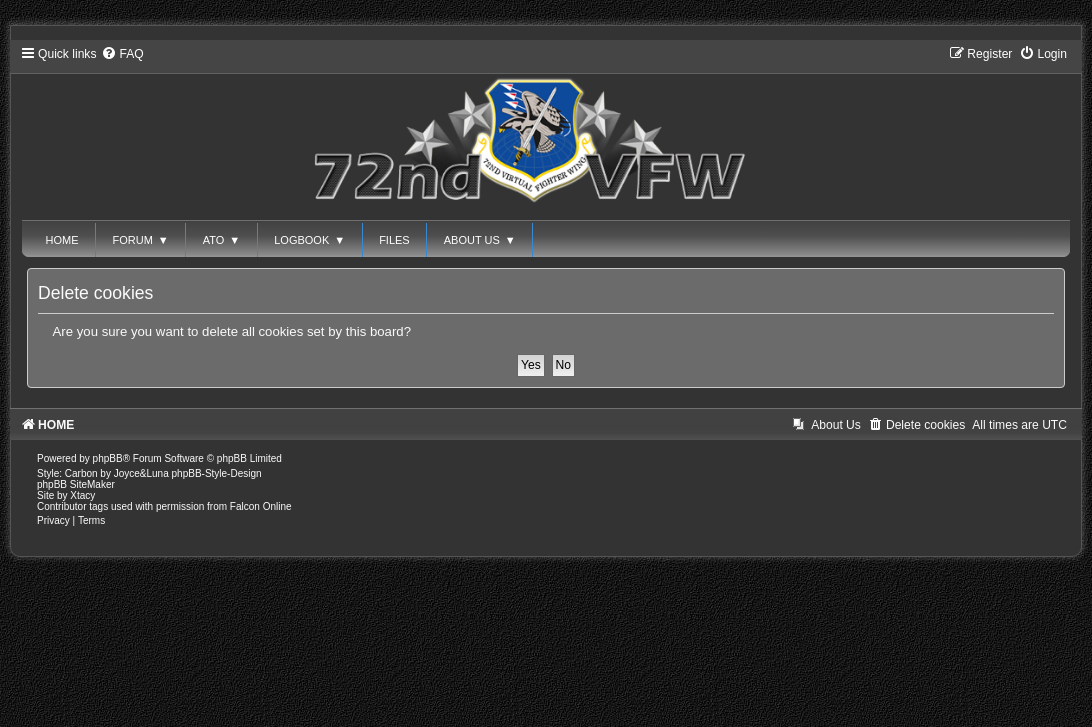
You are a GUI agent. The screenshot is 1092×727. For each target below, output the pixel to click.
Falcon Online (261, 506)
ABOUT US (480, 240)
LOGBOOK (309, 240)
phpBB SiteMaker (76, 484)
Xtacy (82, 495)
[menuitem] (122, 54)
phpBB (108, 458)
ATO (222, 240)
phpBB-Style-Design (217, 473)
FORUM (141, 240)
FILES (394, 240)
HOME (62, 240)
